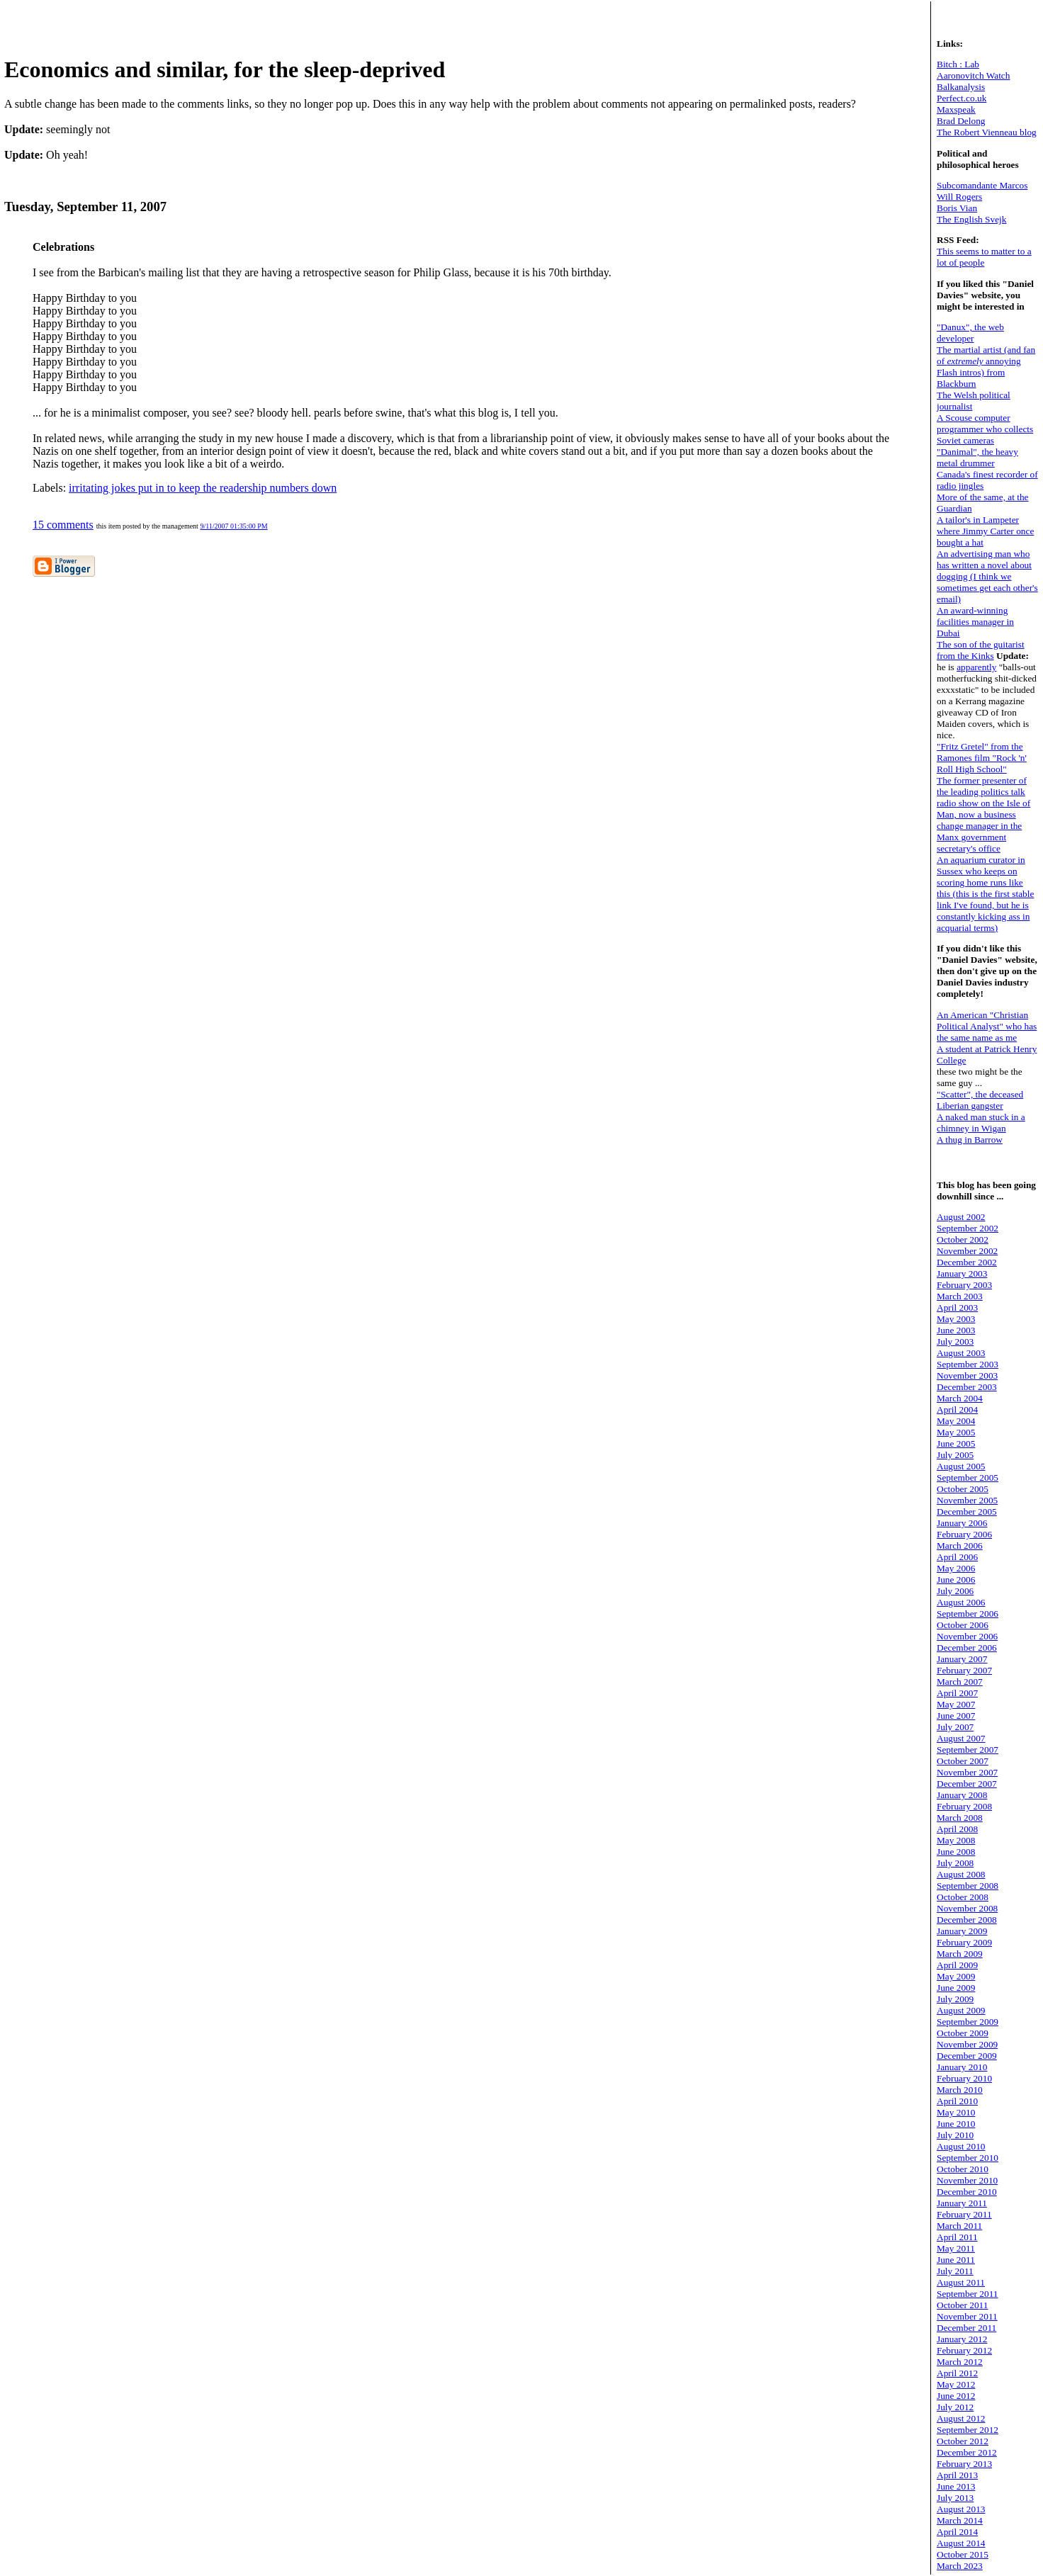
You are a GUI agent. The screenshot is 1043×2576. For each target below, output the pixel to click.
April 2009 (957, 1965)
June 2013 (956, 2486)
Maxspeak (956, 109)
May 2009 (956, 1976)
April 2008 (957, 1829)
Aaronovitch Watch (973, 75)
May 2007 (956, 1704)
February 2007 (964, 1670)
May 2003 (956, 1319)
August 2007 (961, 1738)
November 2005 (967, 1500)
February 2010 (964, 2078)
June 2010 (956, 2123)
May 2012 (956, 2384)
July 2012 (955, 2407)
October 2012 (962, 2441)
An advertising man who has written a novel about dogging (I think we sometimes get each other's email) (987, 576)
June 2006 (956, 1579)
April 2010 (957, 2101)
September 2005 (967, 1477)
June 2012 (956, 2395)
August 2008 (961, 1874)
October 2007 (962, 1761)
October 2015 (962, 2554)
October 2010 (962, 2169)
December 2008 (967, 1919)
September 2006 (967, 1613)
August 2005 (961, 1466)
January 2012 (962, 2339)
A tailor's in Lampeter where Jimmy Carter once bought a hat (985, 531)
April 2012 (957, 2373)
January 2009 (962, 1931)
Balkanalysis (961, 86)
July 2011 (955, 2271)
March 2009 (960, 1953)
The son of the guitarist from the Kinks (981, 650)
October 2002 (962, 1239)
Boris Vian (957, 208)
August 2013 (961, 2509)
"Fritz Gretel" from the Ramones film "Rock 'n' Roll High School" (982, 757)
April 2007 (957, 1693)
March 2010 (960, 2089)
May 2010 (956, 2112)
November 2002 (967, 1250)
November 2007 (967, 1772)
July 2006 (955, 1591)
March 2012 (960, 2361)
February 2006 (964, 1534)
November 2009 (967, 2044)
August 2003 (961, 1353)
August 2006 (961, 1602)
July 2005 (955, 1455)
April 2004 (957, 1409)
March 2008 (960, 1817)
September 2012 (967, 2429)
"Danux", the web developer (970, 333)
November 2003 (967, 1375)
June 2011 (956, 2259)
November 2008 (967, 1908)
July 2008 (955, 1863)
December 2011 (966, 2327)
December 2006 (967, 1647)
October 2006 (962, 1625)
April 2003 (957, 1307)
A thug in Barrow (970, 1139)
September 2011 (967, 2293)
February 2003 (964, 1284)
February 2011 (964, 2214)
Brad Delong (961, 120)
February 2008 (964, 1806)
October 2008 (962, 1897)
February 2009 (964, 1942)
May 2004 (956, 1421)
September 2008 (967, 1885)
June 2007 (956, 1715)
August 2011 (961, 2282)
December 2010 (967, 2191)
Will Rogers (959, 196)
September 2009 (967, 2021)
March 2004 (960, 1398)
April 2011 (957, 2237)
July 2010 (955, 2135)
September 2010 (967, 2157)
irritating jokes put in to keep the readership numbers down (203, 488)
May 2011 (956, 2248)
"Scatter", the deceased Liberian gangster (980, 1100)
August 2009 (961, 2010)
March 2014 (960, 2520)
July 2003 (955, 1341)
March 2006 (960, 1545)
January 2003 (962, 1273)
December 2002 (967, 1262)
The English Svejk (971, 219)
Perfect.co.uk (961, 98)
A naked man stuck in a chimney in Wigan (981, 1123)
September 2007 (967, 1749)
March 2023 (960, 2565)
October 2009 (962, 2033)
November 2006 (967, 1636)
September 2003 (967, 1364)
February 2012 (964, 2350)
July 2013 (955, 2497)
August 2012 (961, 2418)
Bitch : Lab (958, 64)
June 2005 (956, 1443)
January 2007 (962, 1659)
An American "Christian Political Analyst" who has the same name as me (987, 1026)
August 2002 (961, 1216)
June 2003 (956, 1330)
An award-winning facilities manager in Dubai (975, 621)
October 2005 (962, 1489)
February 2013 (964, 2463)
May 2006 (956, 1568)
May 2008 (956, 1840)
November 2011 (967, 2316)
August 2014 (961, 2543)
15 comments (63, 525)
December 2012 (967, 2452)
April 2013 (957, 2475)
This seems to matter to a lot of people (984, 257)
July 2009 (955, 1999)
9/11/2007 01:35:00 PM (233, 526)
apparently (976, 667)
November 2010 (967, 2180)
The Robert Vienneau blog (987, 132)
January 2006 (962, 1523)
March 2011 (959, 2225)
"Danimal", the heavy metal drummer (977, 457)
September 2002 (967, 1228)
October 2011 (962, 2305)
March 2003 (960, 1296)
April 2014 (957, 2531)
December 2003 (967, 1387)
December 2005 (967, 1511)
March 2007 (960, 1681)
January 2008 (962, 1795)
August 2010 (961, 2146)
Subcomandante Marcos (982, 185)
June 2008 (956, 1851)
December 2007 (967, 1783)
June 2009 (956, 1987)
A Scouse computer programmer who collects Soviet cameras (985, 429)
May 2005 (956, 1432)
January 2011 (962, 2203)
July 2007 (955, 1727)
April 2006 (957, 1557)
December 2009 (967, 2055)
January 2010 (962, 2067)
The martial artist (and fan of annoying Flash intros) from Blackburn (986, 366)
